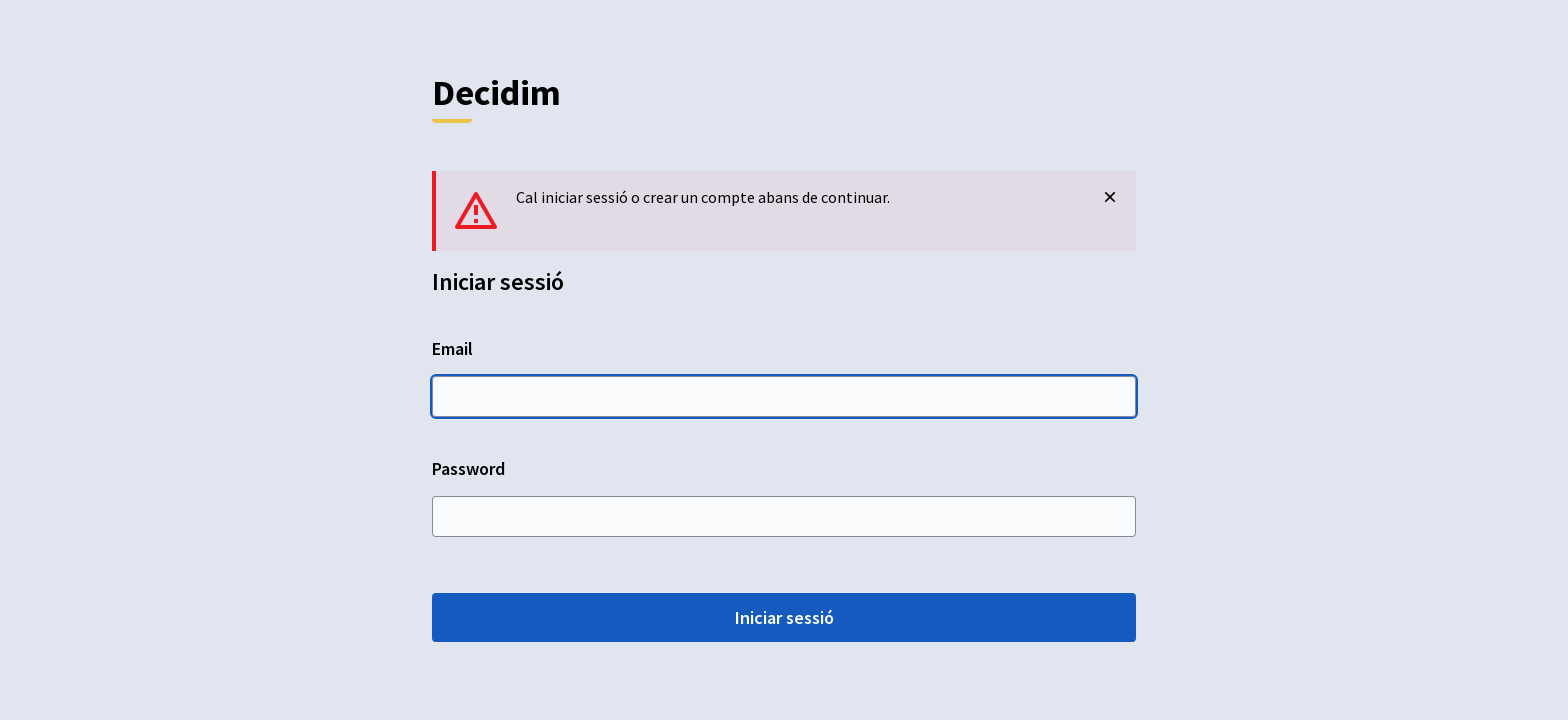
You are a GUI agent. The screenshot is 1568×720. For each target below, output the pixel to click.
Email (784, 377)
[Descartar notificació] (1110, 197)
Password (784, 497)
